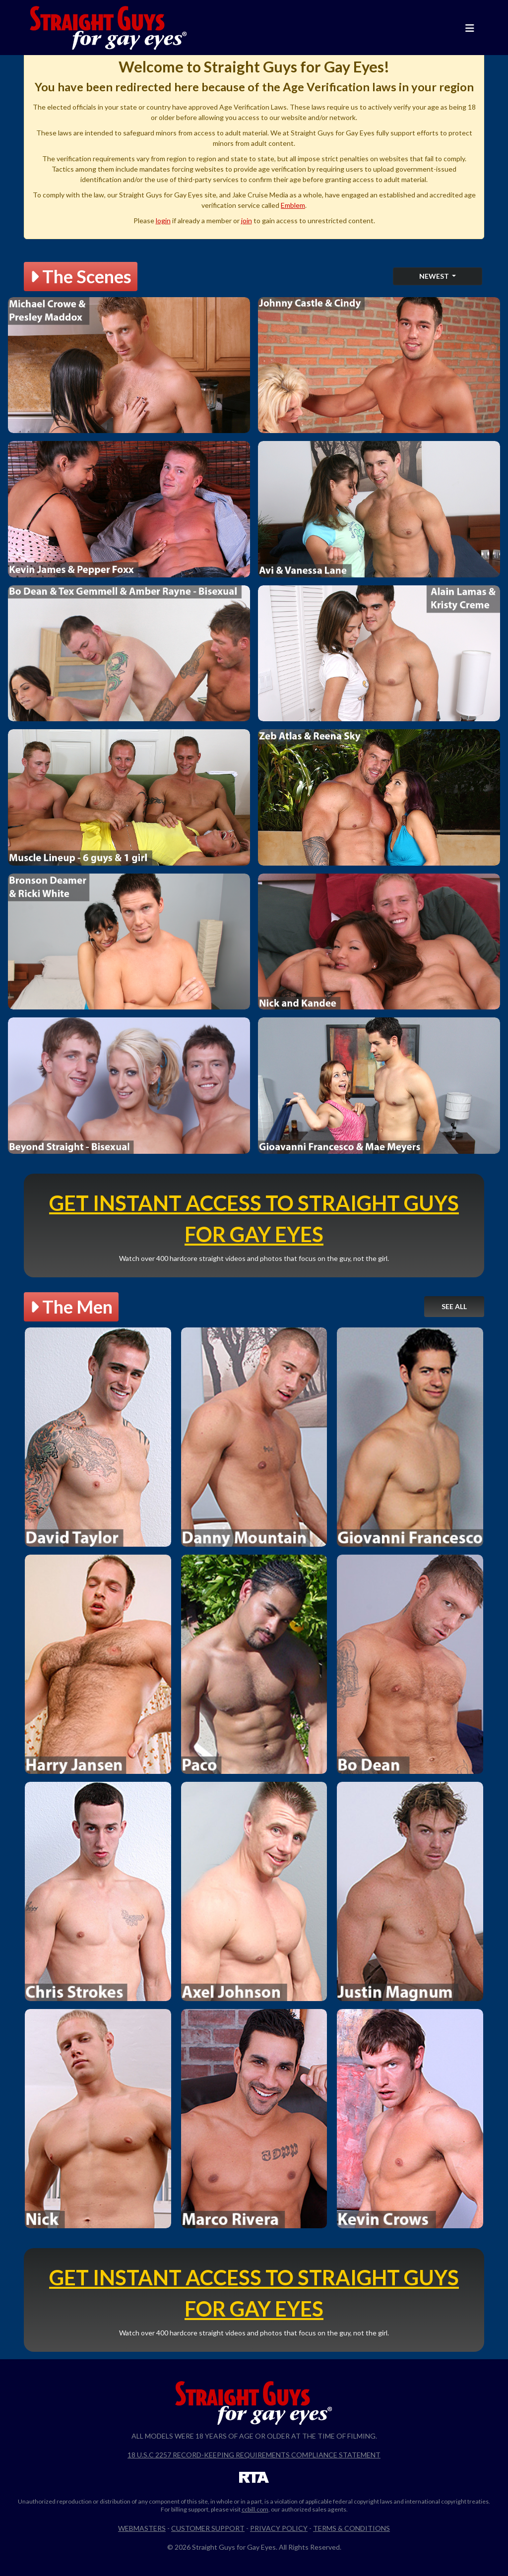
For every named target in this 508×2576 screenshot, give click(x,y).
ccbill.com (255, 2509)
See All (454, 1306)
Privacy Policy (279, 2528)
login (163, 220)
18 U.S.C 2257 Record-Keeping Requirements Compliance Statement (254, 2454)
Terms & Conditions (351, 2528)
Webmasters (142, 2528)
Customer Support (208, 2528)
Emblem (293, 205)
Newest (434, 276)
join (246, 220)
